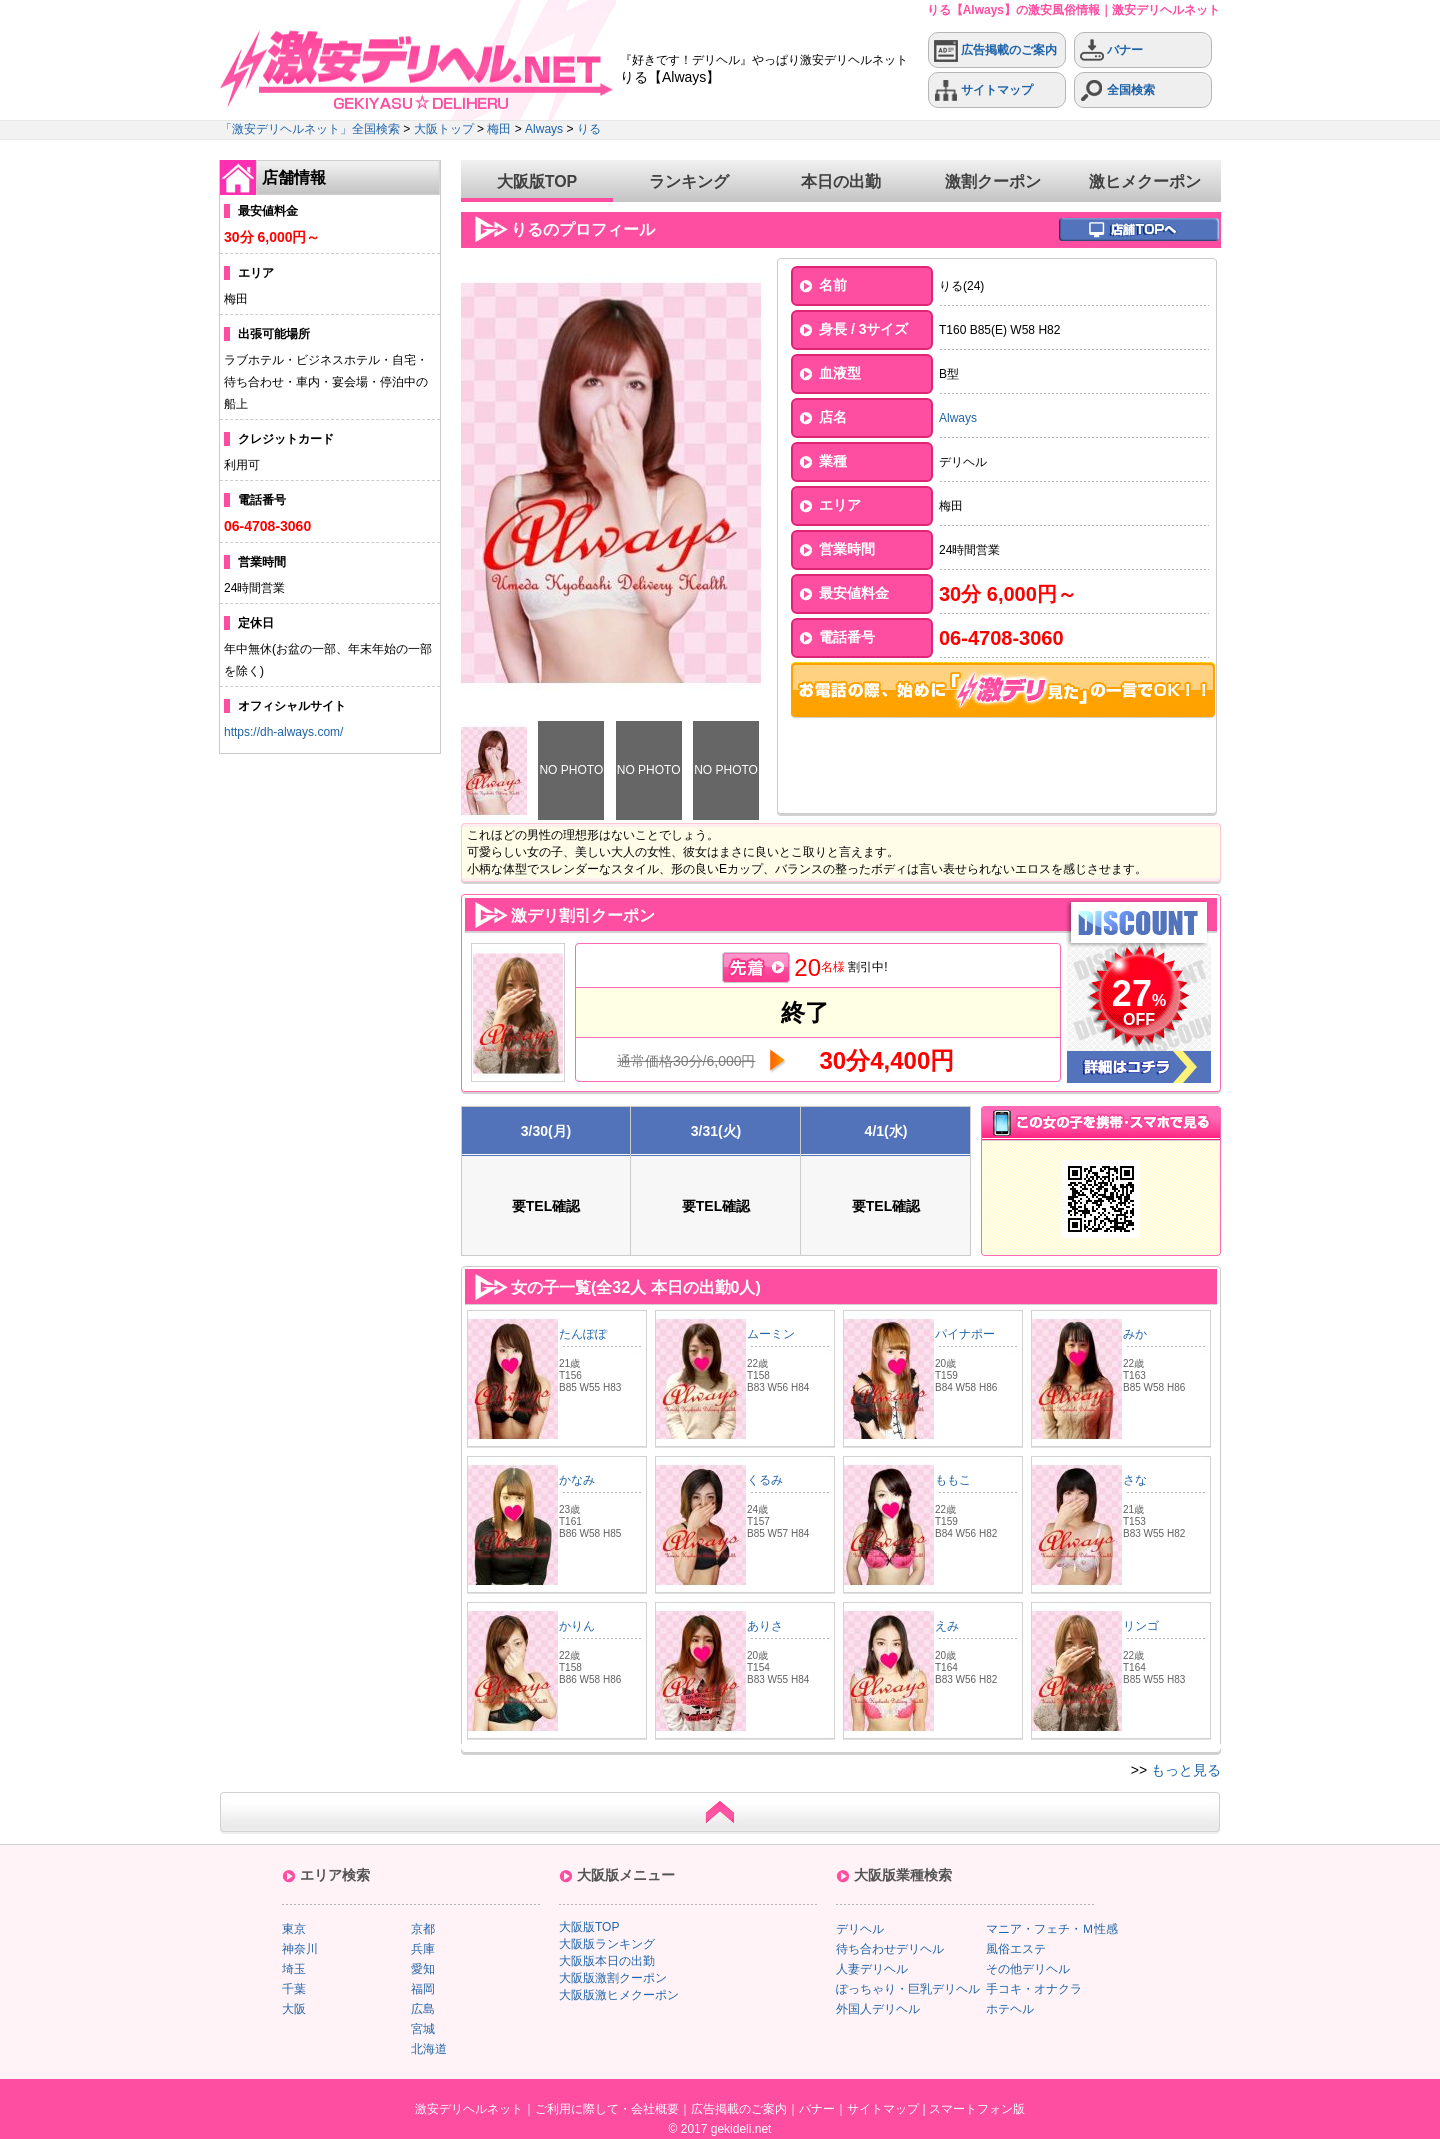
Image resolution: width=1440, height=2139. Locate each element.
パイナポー (965, 1334)
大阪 (294, 2009)
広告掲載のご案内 (995, 50)
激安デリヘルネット (469, 2109)
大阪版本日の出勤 (607, 1961)
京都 (423, 1929)
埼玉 (294, 1969)
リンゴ (1141, 1626)
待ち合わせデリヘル (890, 1949)
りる (589, 129)
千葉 (294, 1989)
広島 (423, 2009)
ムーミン (771, 1334)
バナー (1111, 50)
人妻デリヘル (872, 1969)
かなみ (577, 1480)
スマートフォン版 (977, 2109)
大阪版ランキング (607, 1944)
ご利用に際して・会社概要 (607, 2109)
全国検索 (1117, 90)
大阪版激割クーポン (613, 1978)
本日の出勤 (841, 181)
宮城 (423, 2029)
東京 (294, 1929)
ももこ (953, 1480)
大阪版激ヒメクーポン (619, 1995)
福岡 (423, 1989)
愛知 (423, 1969)
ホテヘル (1010, 2009)
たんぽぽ (583, 1334)
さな (1135, 1480)
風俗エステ (1016, 1949)
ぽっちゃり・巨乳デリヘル (908, 1989)
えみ (947, 1626)
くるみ (765, 1480)
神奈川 (300, 1949)
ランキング (689, 181)
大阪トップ (444, 129)
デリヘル (860, 1929)
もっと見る (1186, 1770)
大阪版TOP (537, 181)
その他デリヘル (1028, 1969)
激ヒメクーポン (1145, 181)
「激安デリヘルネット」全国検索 (310, 129)
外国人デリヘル (878, 2009)
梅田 (499, 129)
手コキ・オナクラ (1034, 1989)
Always (544, 129)
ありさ (765, 1626)
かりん (577, 1626)
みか (1135, 1334)
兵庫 (423, 1949)
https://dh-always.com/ (283, 732)
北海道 (429, 2049)
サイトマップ (983, 90)
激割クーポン (993, 181)
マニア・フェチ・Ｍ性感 (1052, 1929)
